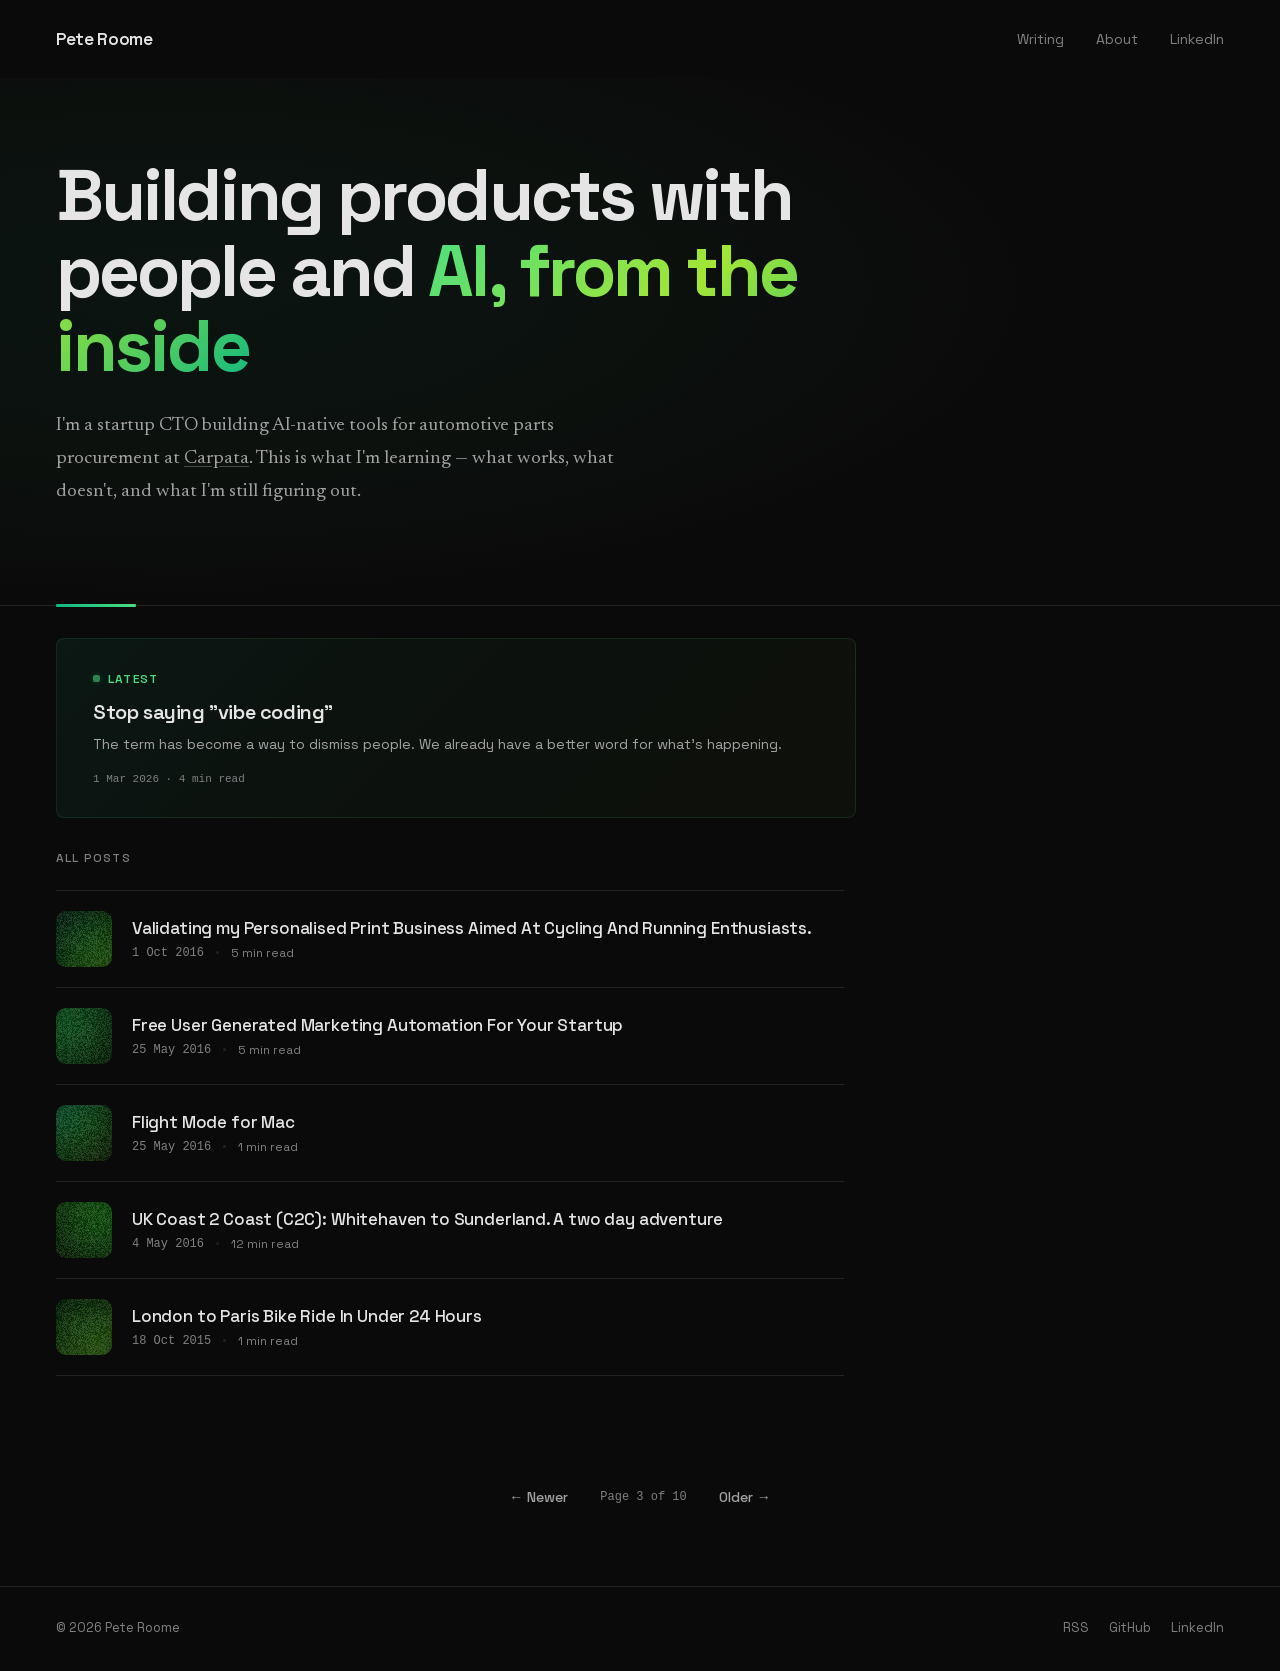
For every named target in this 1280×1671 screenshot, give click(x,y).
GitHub (1130, 1630)
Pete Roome (104, 39)
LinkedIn (1197, 39)
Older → (745, 1500)
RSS (1076, 1630)
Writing (1040, 39)
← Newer (538, 1500)
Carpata (216, 458)
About (1117, 39)
